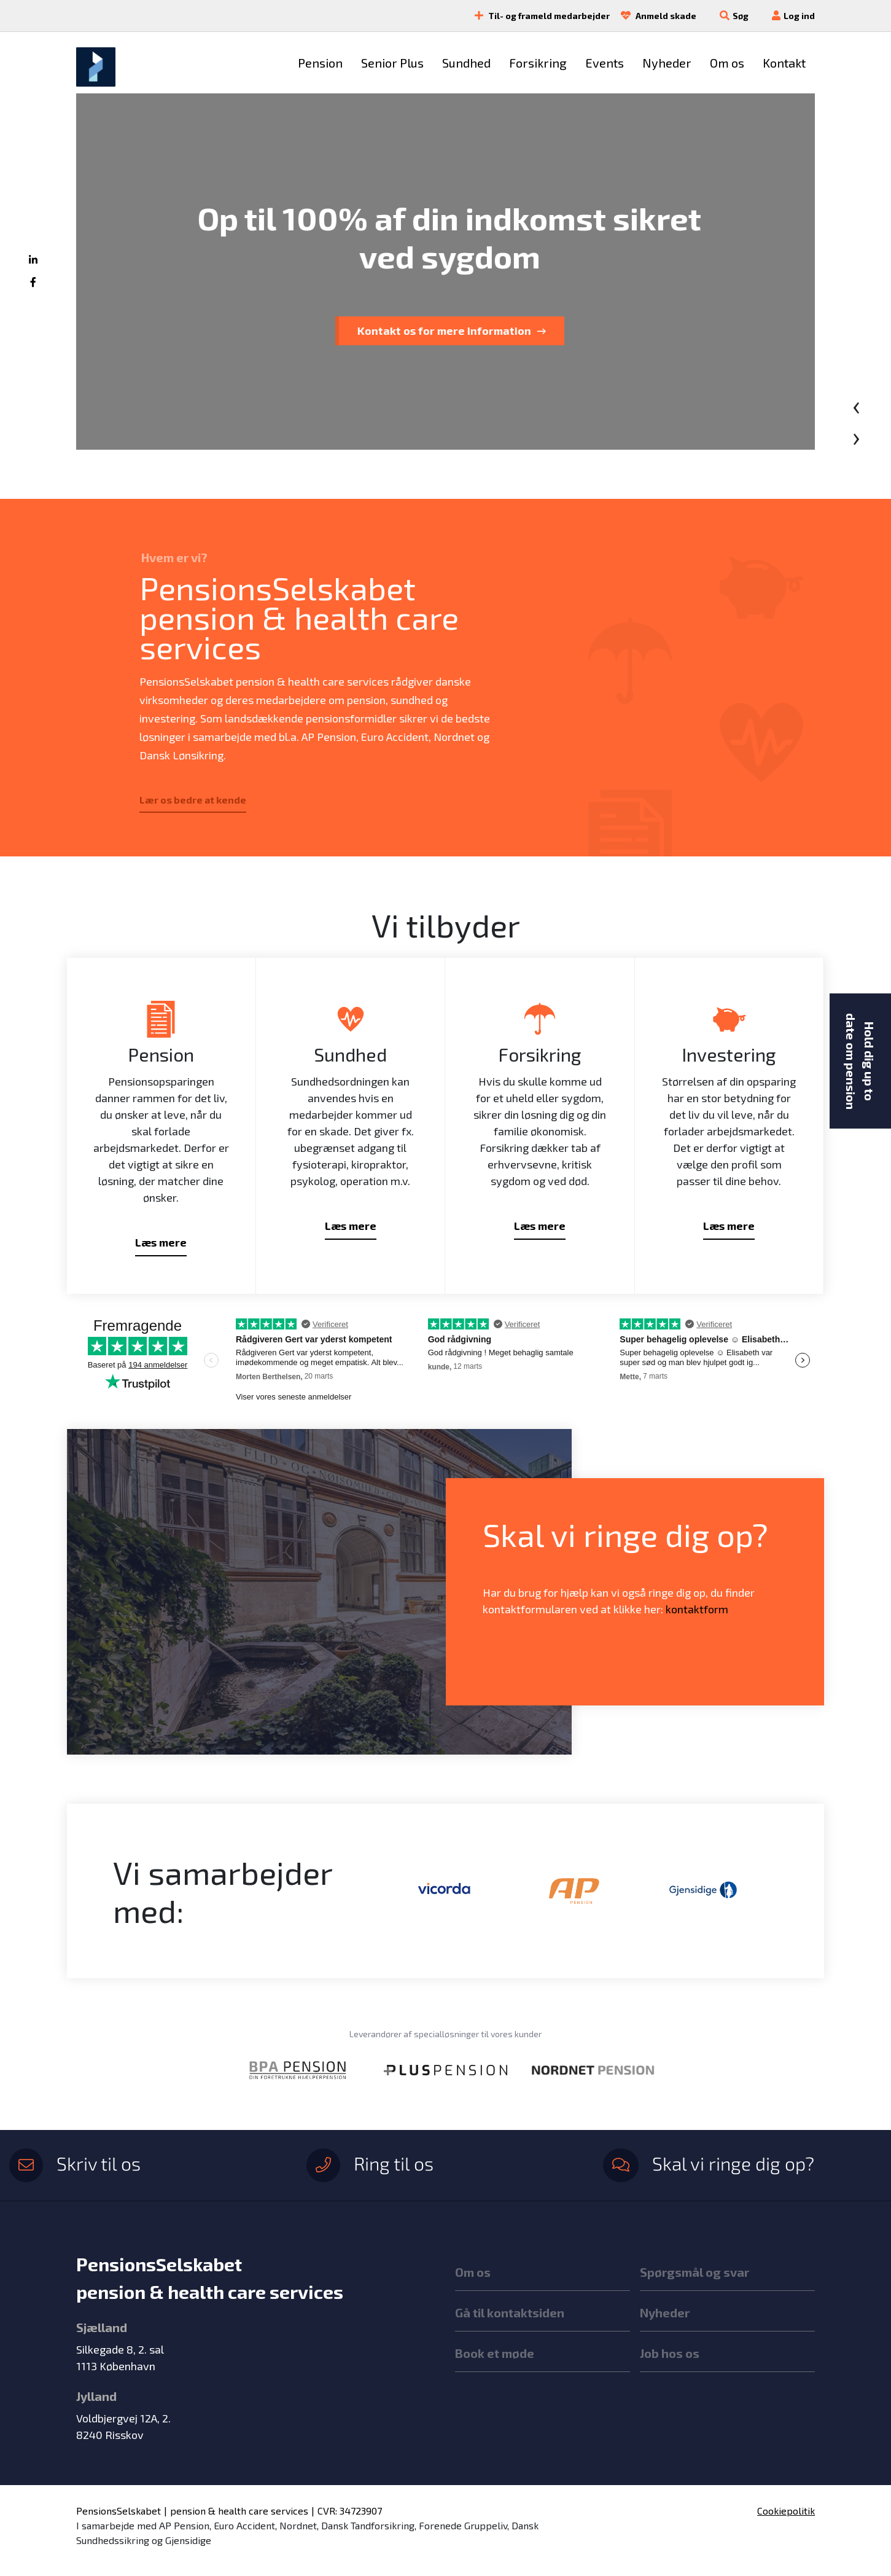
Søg (741, 15)
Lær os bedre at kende (192, 799)
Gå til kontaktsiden (509, 2312)
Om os (473, 2272)
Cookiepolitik (786, 2510)
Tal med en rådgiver (440, 330)
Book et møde (494, 2353)
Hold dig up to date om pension (860, 1061)
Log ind (789, 15)
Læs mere (161, 1242)
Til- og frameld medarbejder (537, 15)
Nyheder (665, 2312)
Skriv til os (75, 2163)
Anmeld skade (654, 15)
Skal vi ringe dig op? (708, 2163)
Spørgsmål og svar (694, 2272)
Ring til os (370, 2163)
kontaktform (697, 1609)
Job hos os (669, 2353)
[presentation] (856, 404)
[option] (445, 1890)
